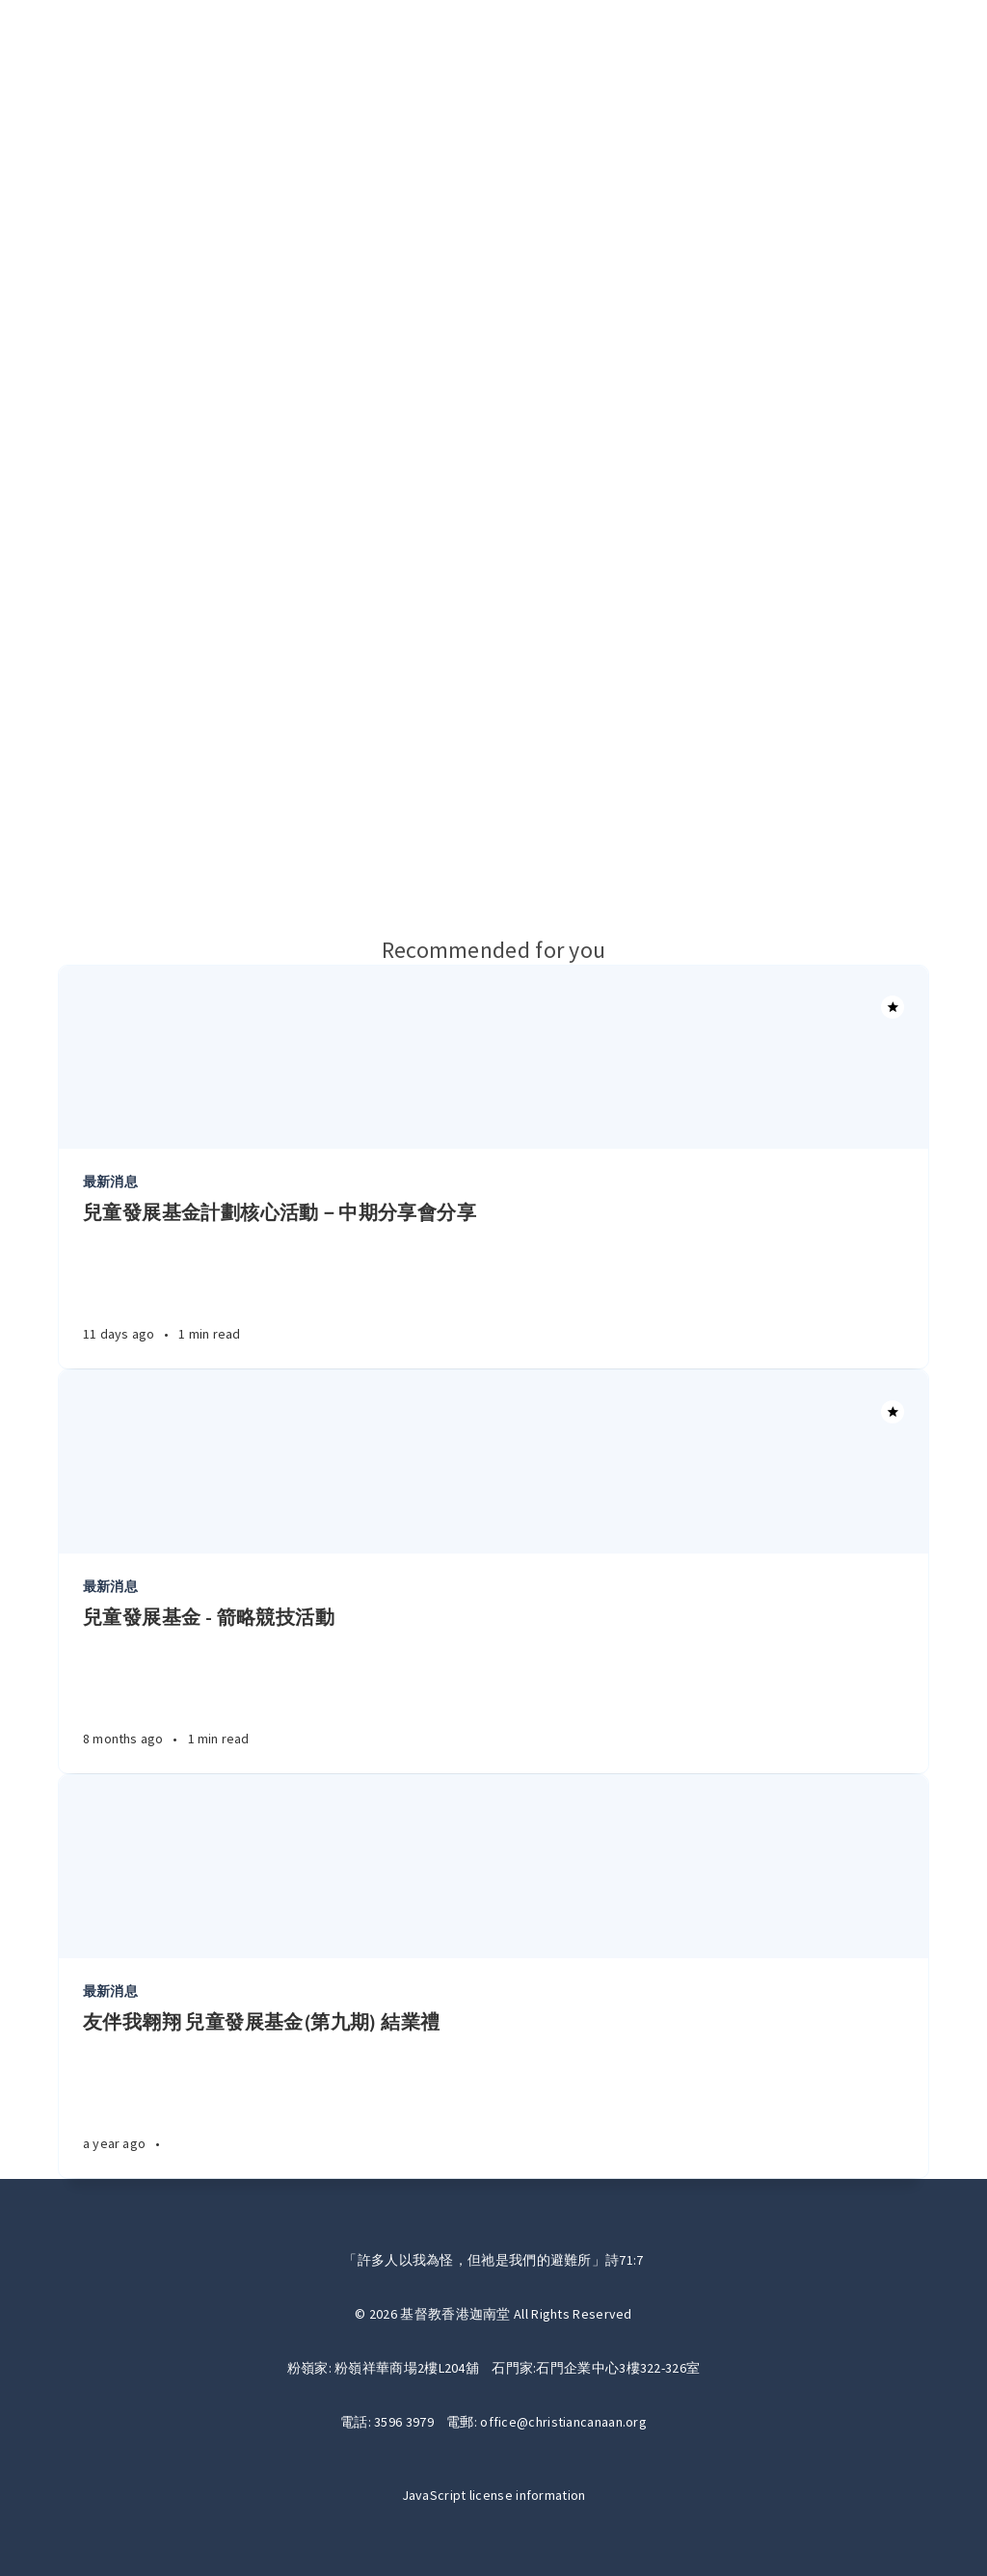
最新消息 (110, 1181)
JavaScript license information (494, 2495)
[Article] (493, 1057)
